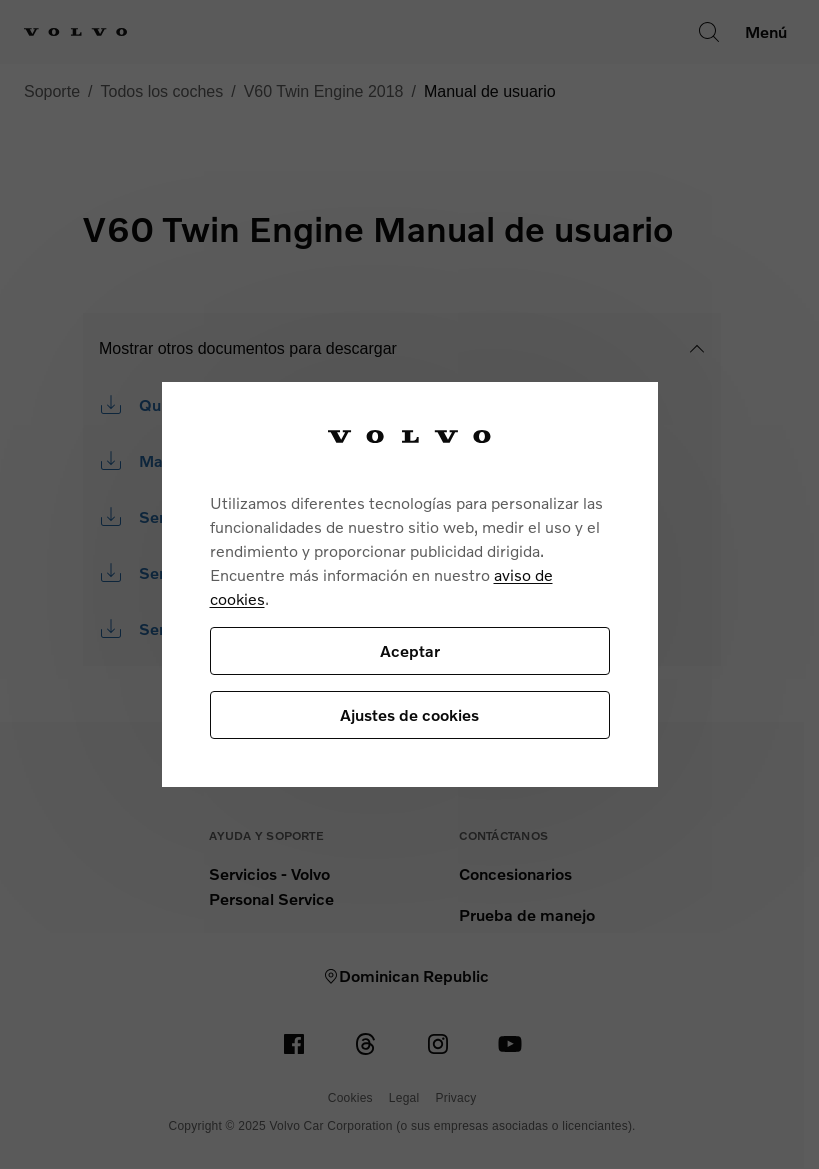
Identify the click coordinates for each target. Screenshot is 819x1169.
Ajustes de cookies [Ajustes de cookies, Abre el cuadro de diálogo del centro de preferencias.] (409, 714)
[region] (410, 584)
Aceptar (410, 650)
